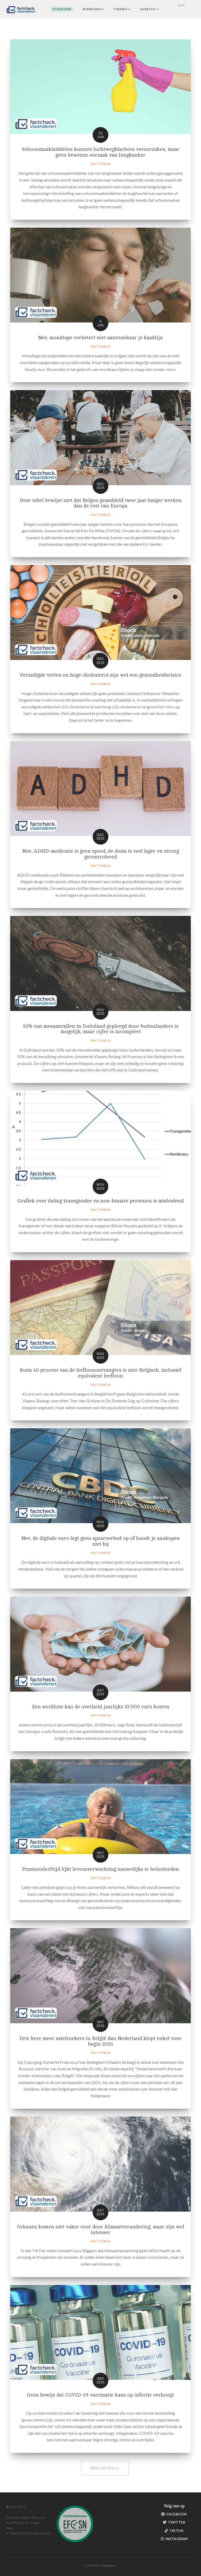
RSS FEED (16, 2506)
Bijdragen (93, 9)
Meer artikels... (105, 2468)
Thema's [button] (121, 9)
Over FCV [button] (149, 9)
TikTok (174, 2530)
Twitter (174, 2522)
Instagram (174, 2538)
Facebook (174, 2514)
